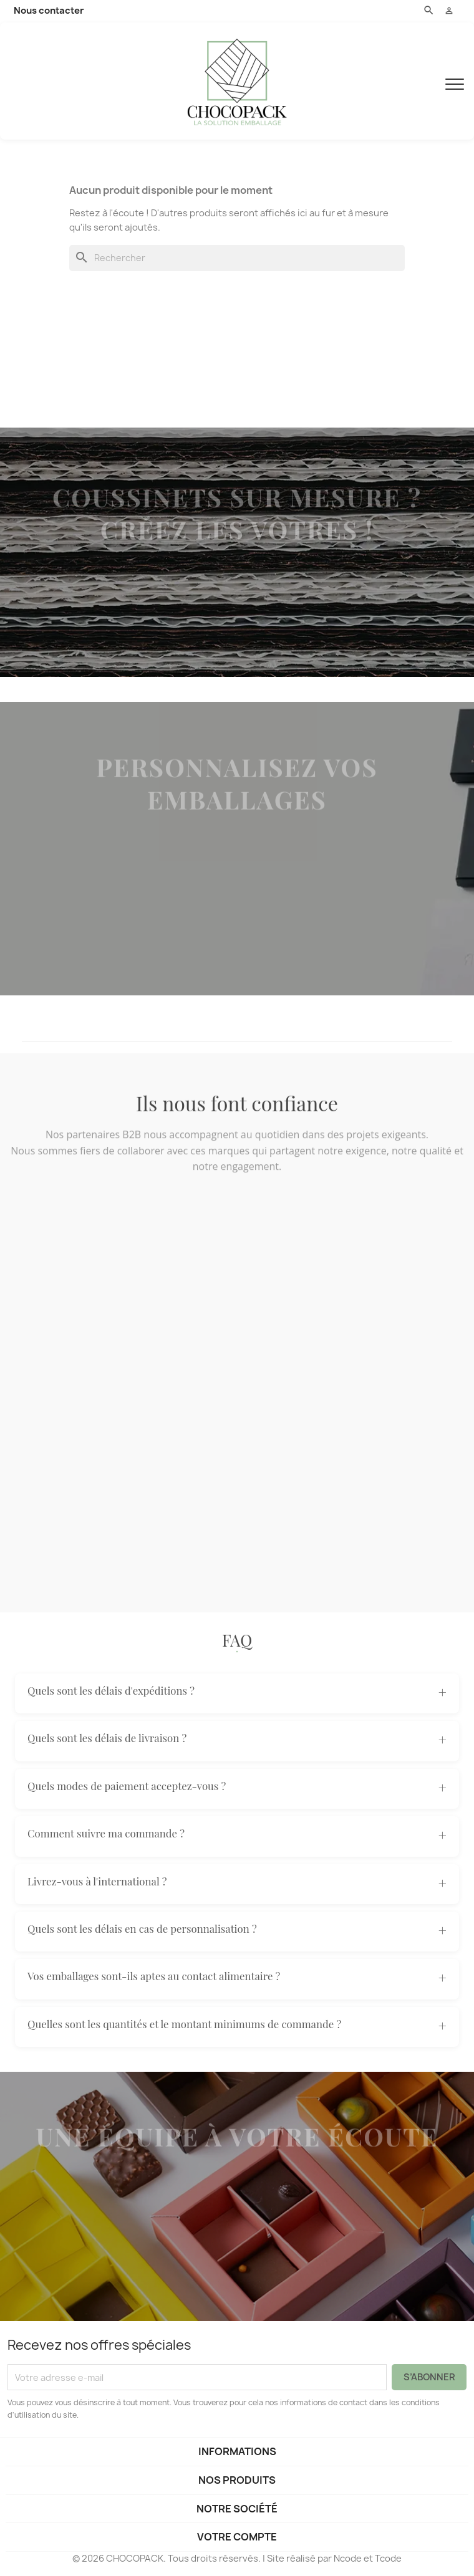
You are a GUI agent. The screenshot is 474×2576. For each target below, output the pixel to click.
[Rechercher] (237, 258)
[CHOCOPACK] (237, 81)
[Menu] (454, 81)
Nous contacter (49, 10)
